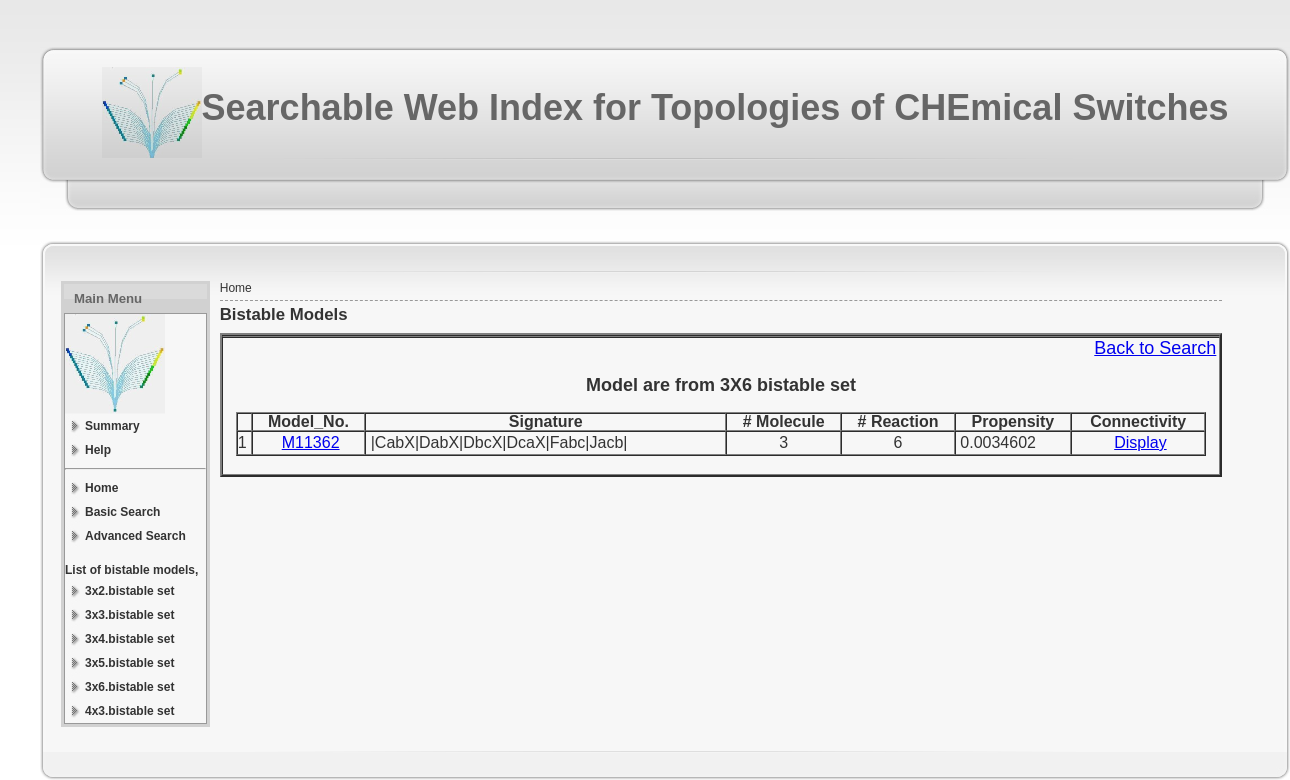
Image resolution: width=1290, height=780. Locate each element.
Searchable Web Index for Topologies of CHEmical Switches (715, 107)
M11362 (311, 442)
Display (1140, 442)
